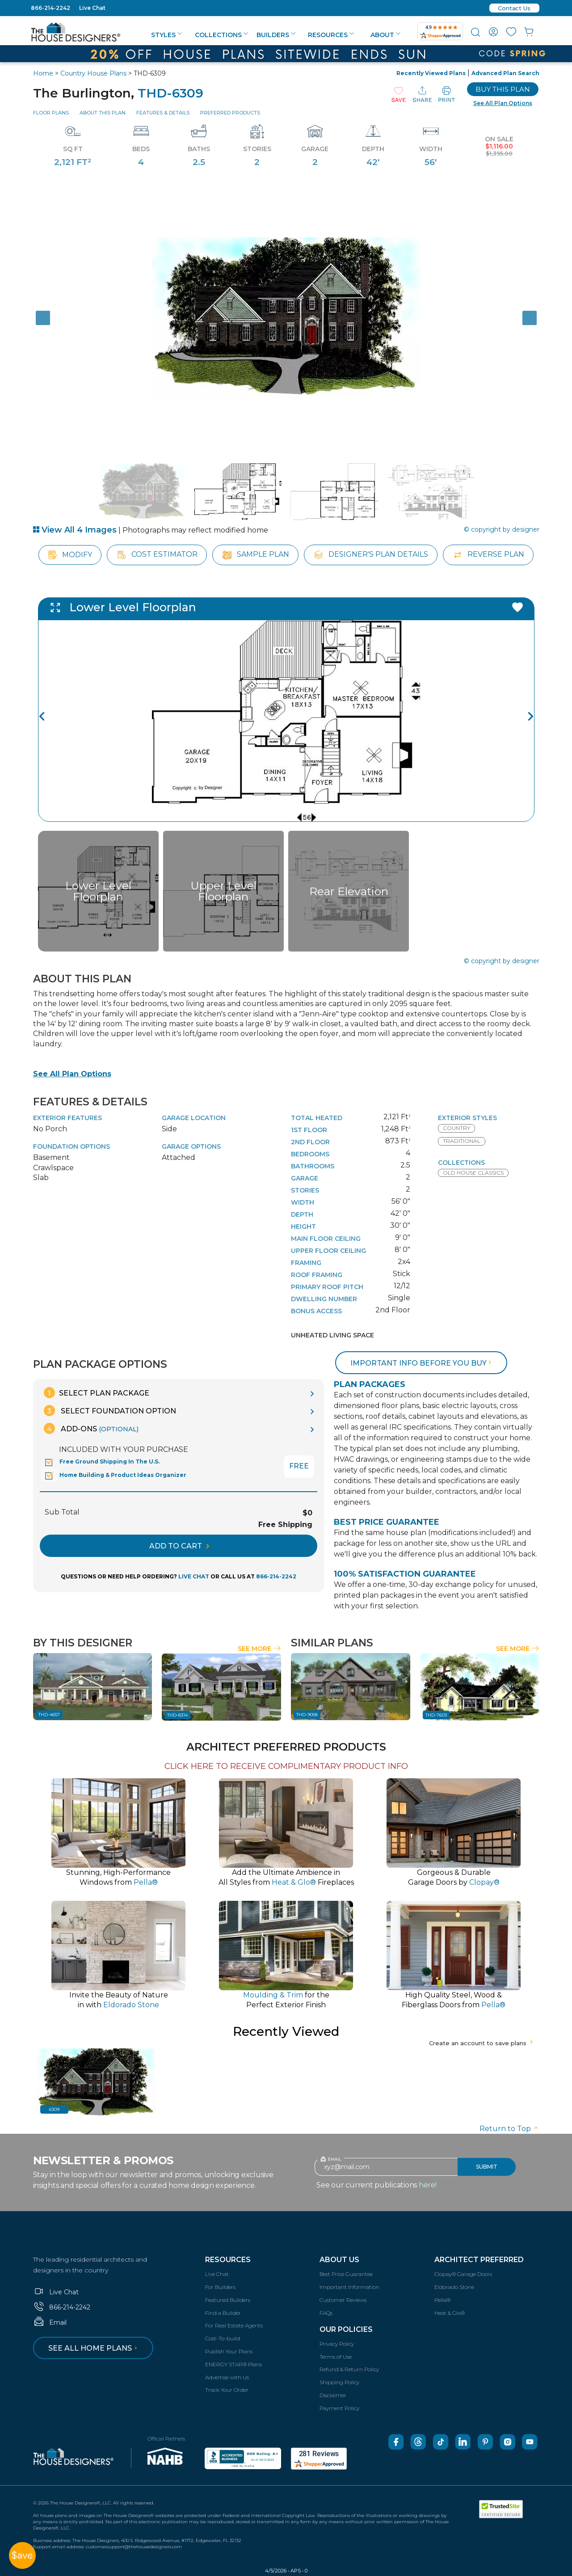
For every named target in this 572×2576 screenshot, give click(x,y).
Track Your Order (226, 2389)
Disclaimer (333, 2395)
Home (43, 73)
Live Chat (92, 7)
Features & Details (162, 113)
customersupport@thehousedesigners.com (134, 2547)
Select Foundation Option (110, 1410)
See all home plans (94, 2348)
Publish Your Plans (228, 2351)
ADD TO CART (179, 1546)
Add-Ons (91, 1428)
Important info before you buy (421, 1363)
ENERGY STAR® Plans (233, 2364)
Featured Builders (227, 2300)
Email (50, 2322)
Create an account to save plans (482, 2043)
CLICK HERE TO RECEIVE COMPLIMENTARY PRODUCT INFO (286, 1766)
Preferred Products (230, 113)
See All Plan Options (72, 1074)
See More (259, 1649)
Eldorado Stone (454, 2287)
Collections (221, 35)
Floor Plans (51, 113)
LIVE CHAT (193, 1576)
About (385, 35)
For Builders (220, 2287)
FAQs (326, 2313)
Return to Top (509, 2128)
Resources (331, 35)
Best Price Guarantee (346, 2274)
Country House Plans (93, 73)
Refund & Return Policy (349, 2369)
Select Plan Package (96, 1392)
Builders (276, 35)
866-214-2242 (50, 7)
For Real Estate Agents (234, 2325)
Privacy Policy (337, 2343)
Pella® (442, 2300)
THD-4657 (49, 1714)
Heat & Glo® (449, 2313)
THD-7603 (436, 1715)
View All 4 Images (75, 530)
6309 (54, 2109)
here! (428, 2185)
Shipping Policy (339, 2382)
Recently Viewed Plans (431, 73)
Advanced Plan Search (505, 73)
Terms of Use (336, 2356)
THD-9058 (307, 1714)
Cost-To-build (222, 2338)
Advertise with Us (227, 2377)
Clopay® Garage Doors (463, 2274)
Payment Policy (339, 2408)
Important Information (349, 2287)
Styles (166, 35)
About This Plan (103, 113)
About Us (339, 2259)
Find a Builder (223, 2313)
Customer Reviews (343, 2300)
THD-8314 (177, 1715)
